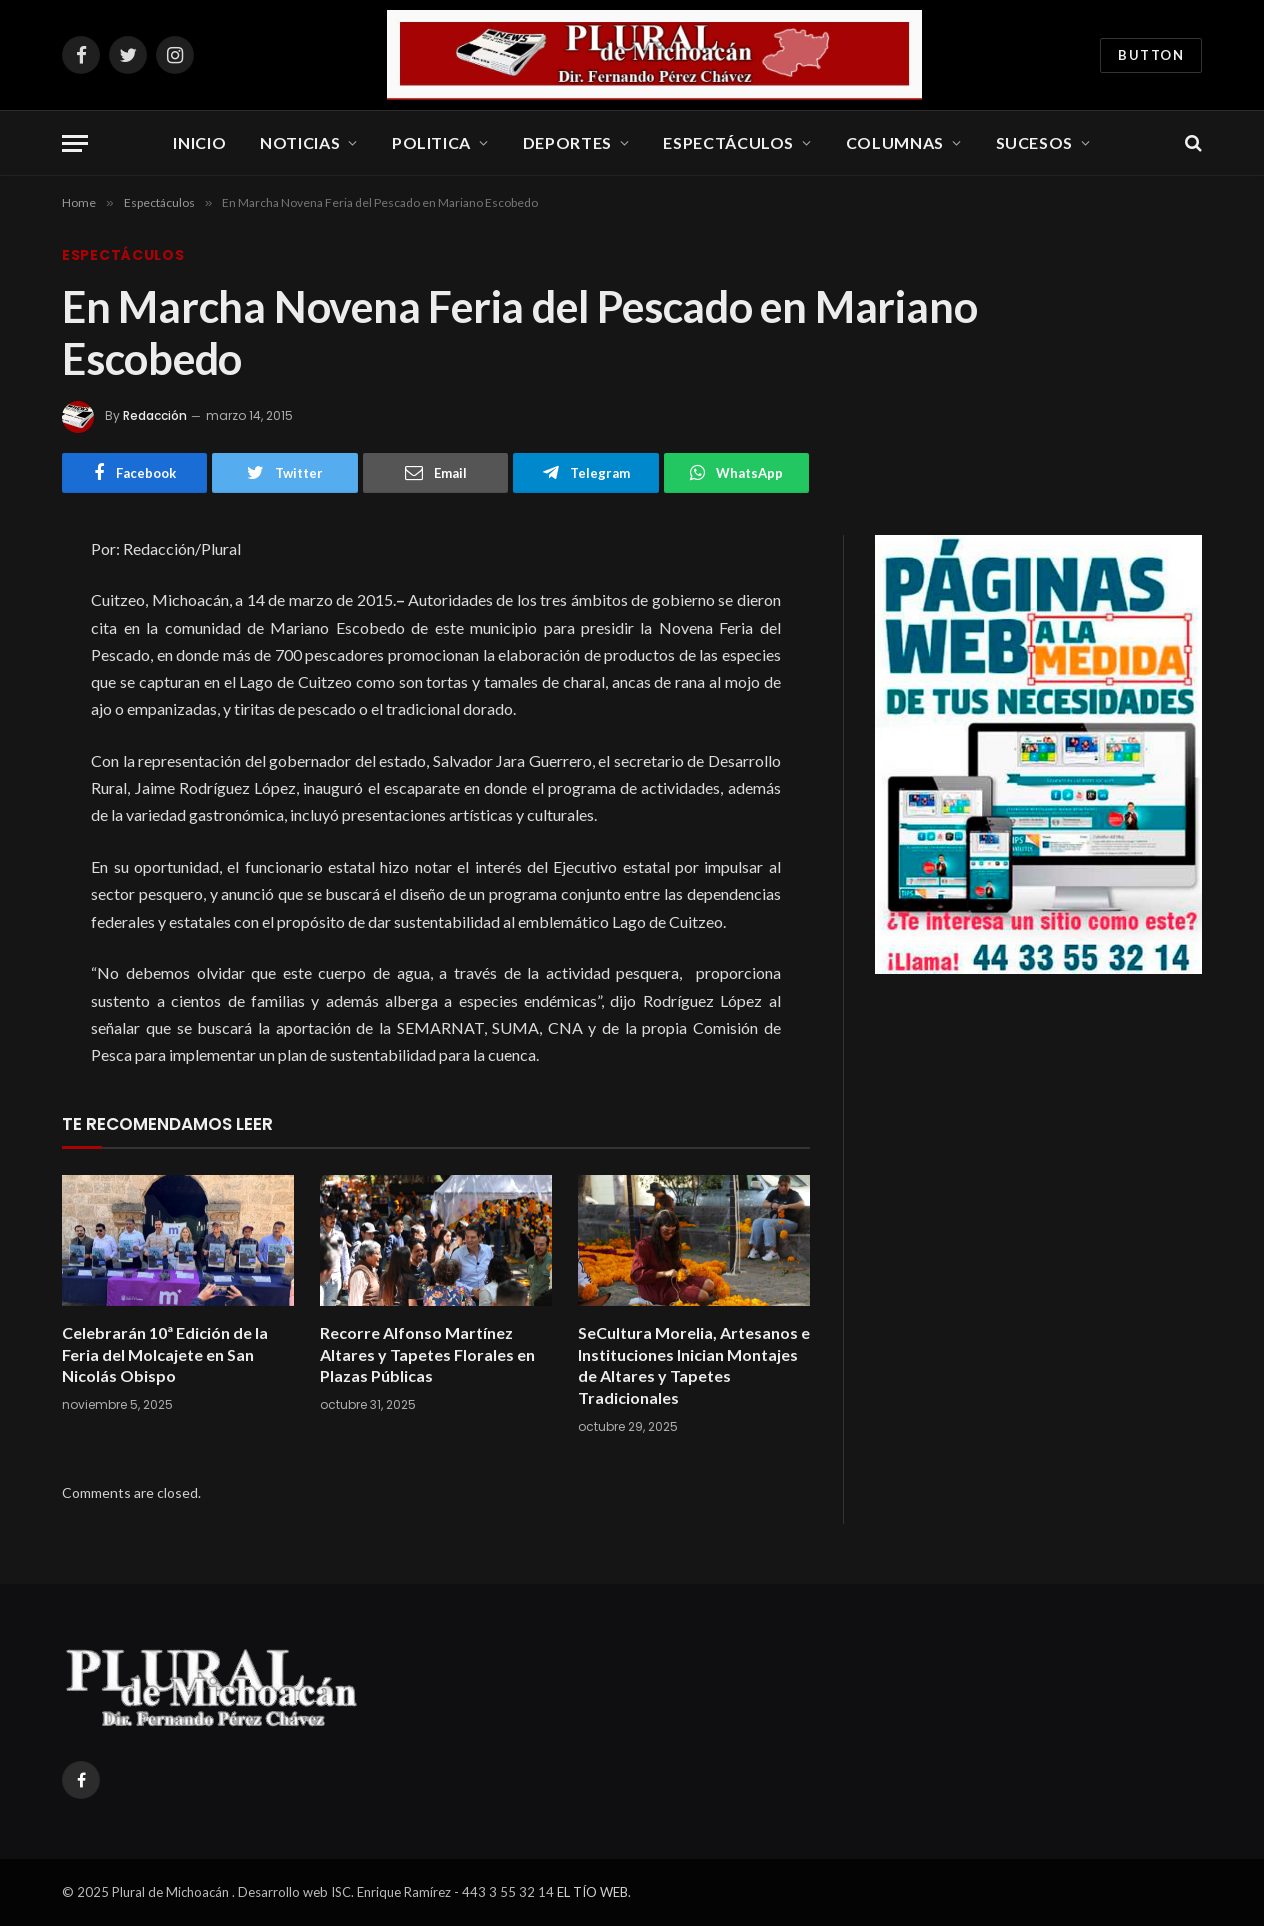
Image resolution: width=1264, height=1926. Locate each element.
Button (1151, 55)
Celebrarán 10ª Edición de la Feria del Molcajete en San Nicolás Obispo (165, 1354)
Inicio (199, 142)
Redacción (155, 415)
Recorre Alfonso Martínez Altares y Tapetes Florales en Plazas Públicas (427, 1354)
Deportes (567, 142)
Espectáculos (728, 142)
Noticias (300, 142)
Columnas (895, 142)
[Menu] (75, 143)
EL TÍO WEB (592, 1892)
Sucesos (1034, 142)
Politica (431, 142)
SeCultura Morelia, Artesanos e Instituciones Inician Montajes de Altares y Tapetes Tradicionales (694, 1365)
